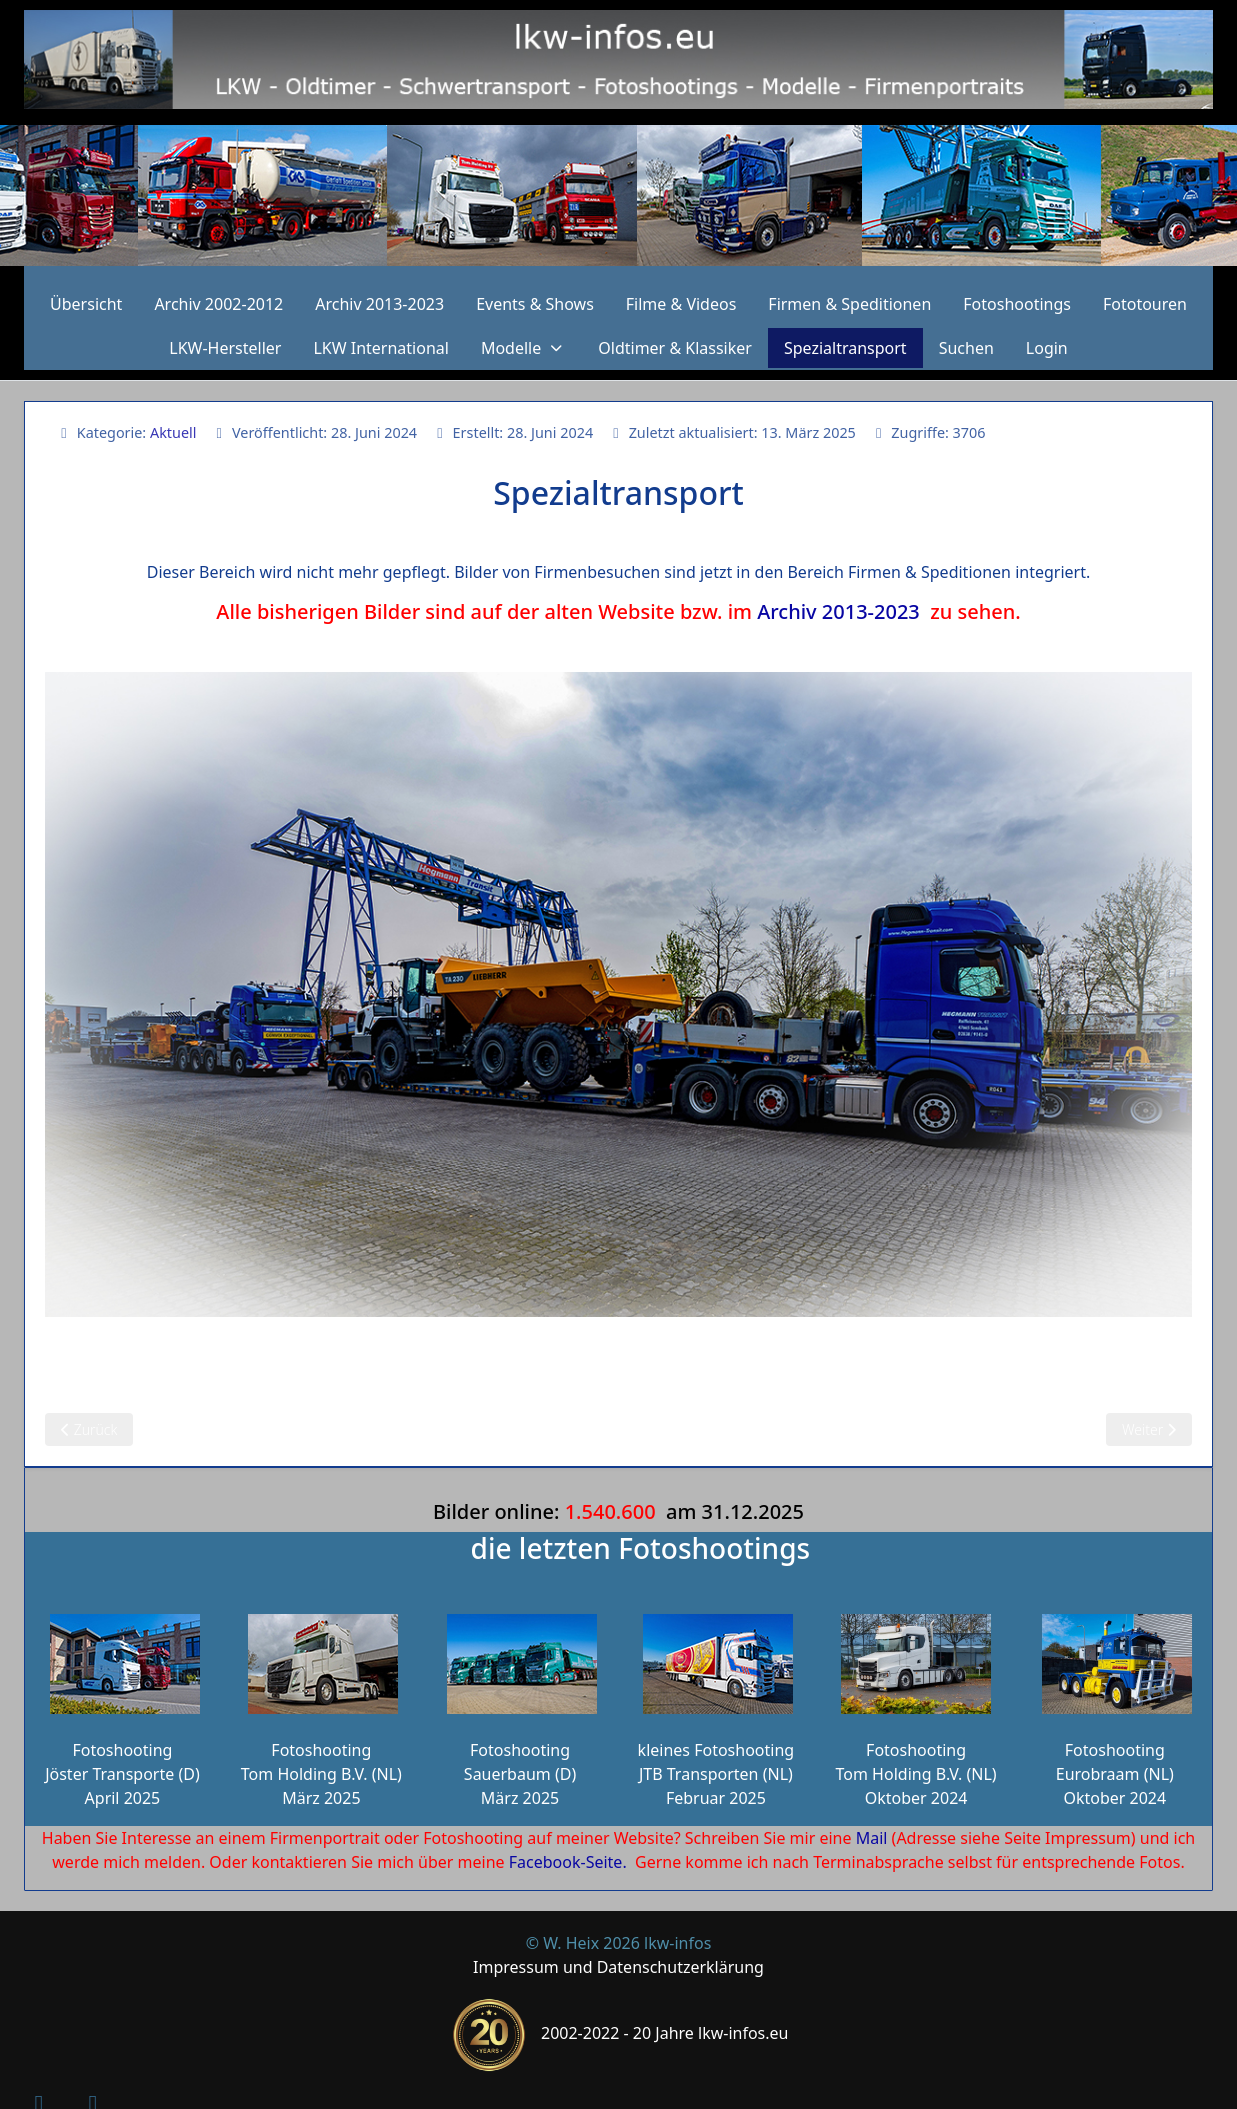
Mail (872, 1838)
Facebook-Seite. (568, 1862)
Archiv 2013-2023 (838, 611)
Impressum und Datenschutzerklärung (618, 1967)
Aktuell (173, 432)
